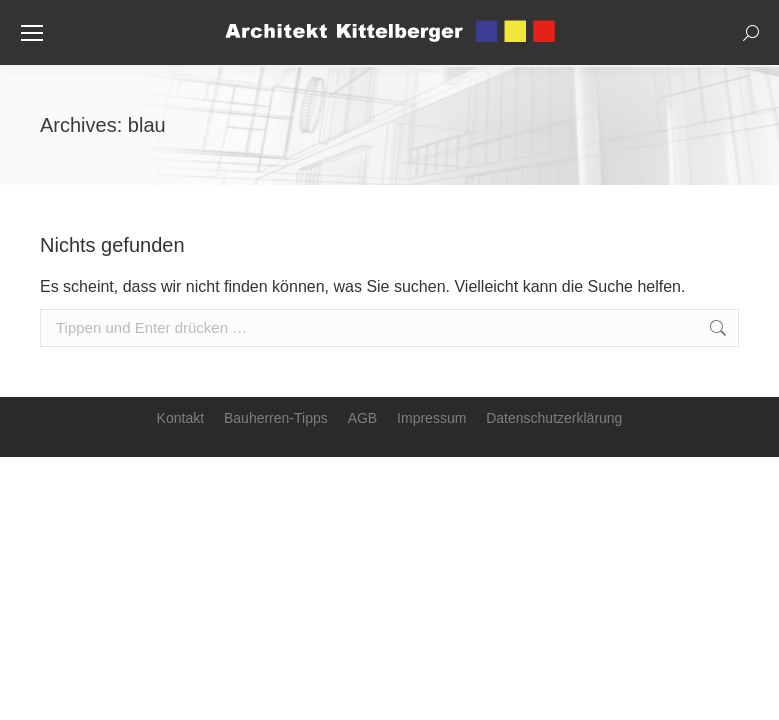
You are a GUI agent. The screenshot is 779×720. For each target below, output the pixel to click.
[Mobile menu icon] (32, 33)
